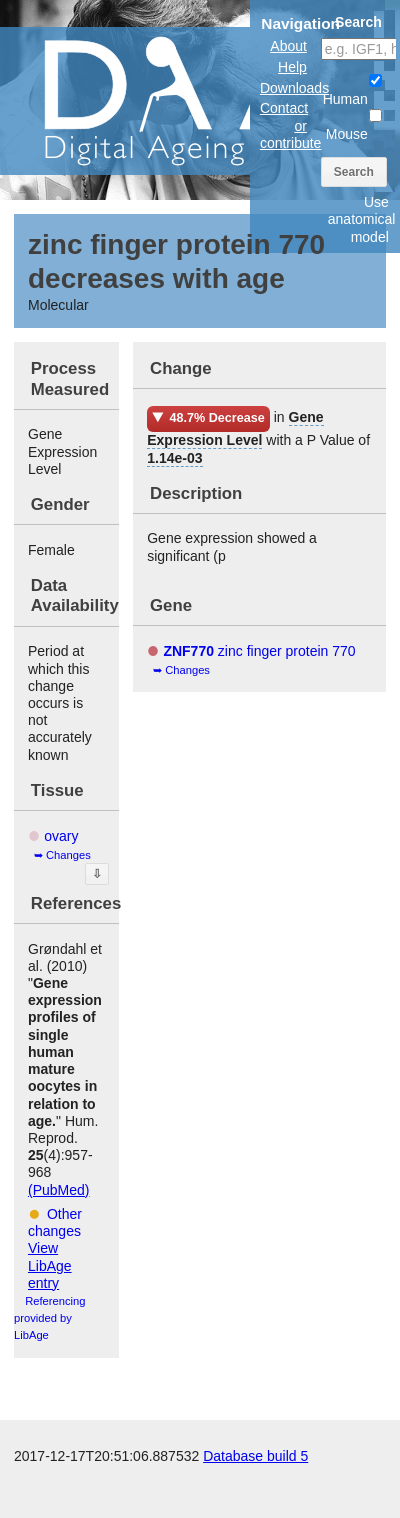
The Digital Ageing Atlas (200, 100)
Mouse (354, 125)
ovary (61, 836)
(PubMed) (58, 1190)
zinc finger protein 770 (259, 651)
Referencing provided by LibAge (50, 1318)
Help (292, 67)
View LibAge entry (50, 1265)
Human (352, 90)
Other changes (55, 1222)
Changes (68, 855)
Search (354, 172)
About (288, 46)
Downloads (294, 88)
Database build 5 (255, 1456)
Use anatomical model (362, 219)
